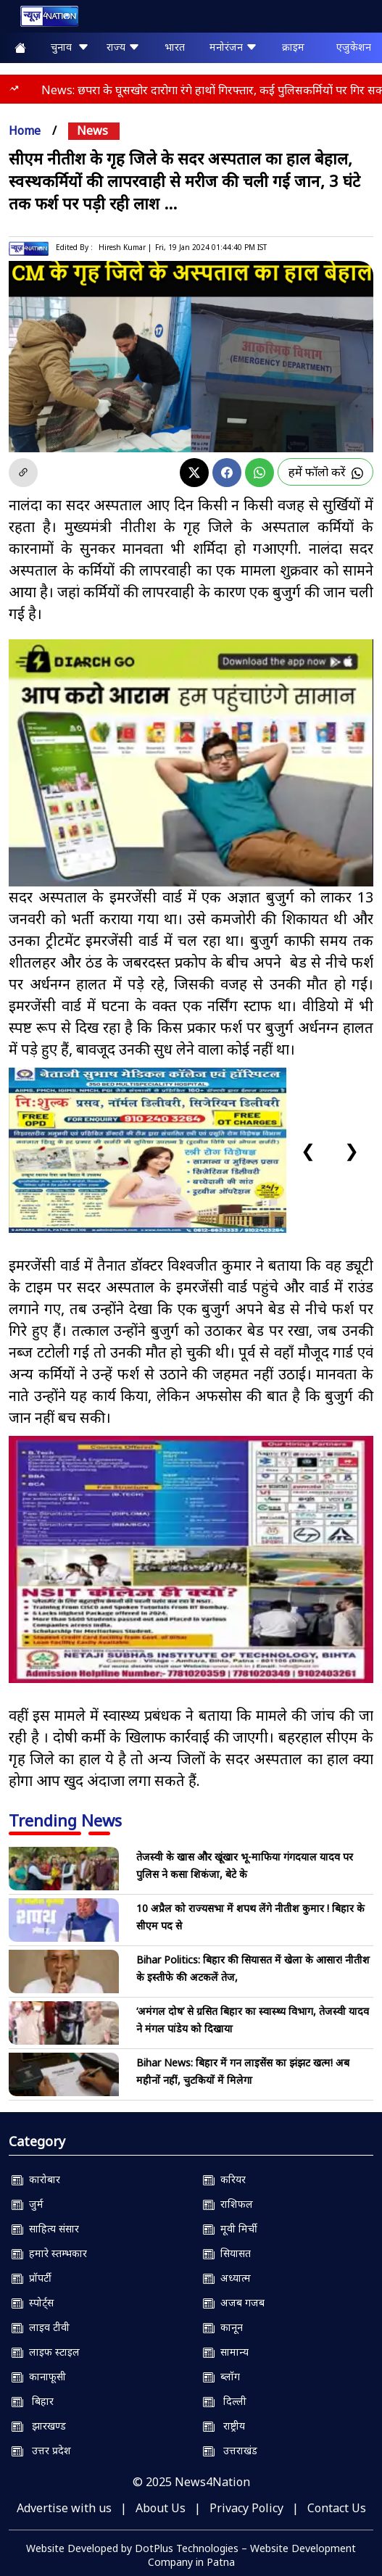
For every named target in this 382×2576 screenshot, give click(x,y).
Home (25, 130)
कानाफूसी (39, 2376)
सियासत (227, 2253)
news (92, 130)
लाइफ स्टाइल (46, 2352)
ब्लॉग (221, 2376)
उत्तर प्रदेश (41, 2450)
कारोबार (36, 2179)
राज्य (123, 47)
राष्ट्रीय (224, 2425)
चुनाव (70, 47)
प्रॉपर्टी (31, 2278)
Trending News (65, 1820)
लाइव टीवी (41, 2327)
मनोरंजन (233, 47)
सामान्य (226, 2352)
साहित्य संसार (45, 2228)
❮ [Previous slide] (308, 1150)
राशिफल (228, 2204)
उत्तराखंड (230, 2450)
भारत (175, 47)
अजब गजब (234, 2302)
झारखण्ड (39, 2425)
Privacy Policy (246, 2508)
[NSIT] (191, 1559)
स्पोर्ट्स (33, 2302)
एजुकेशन (353, 47)
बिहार (33, 2401)
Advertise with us (64, 2508)
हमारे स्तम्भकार (49, 2253)
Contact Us (336, 2508)
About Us (161, 2508)
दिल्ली (224, 2401)
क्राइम (293, 47)
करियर (224, 2179)
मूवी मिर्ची (230, 2228)
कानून (223, 2327)
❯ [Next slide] (351, 1150)
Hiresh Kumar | (125, 247)
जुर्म (27, 2204)
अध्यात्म (227, 2278)
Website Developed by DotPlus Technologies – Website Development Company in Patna (191, 2555)
